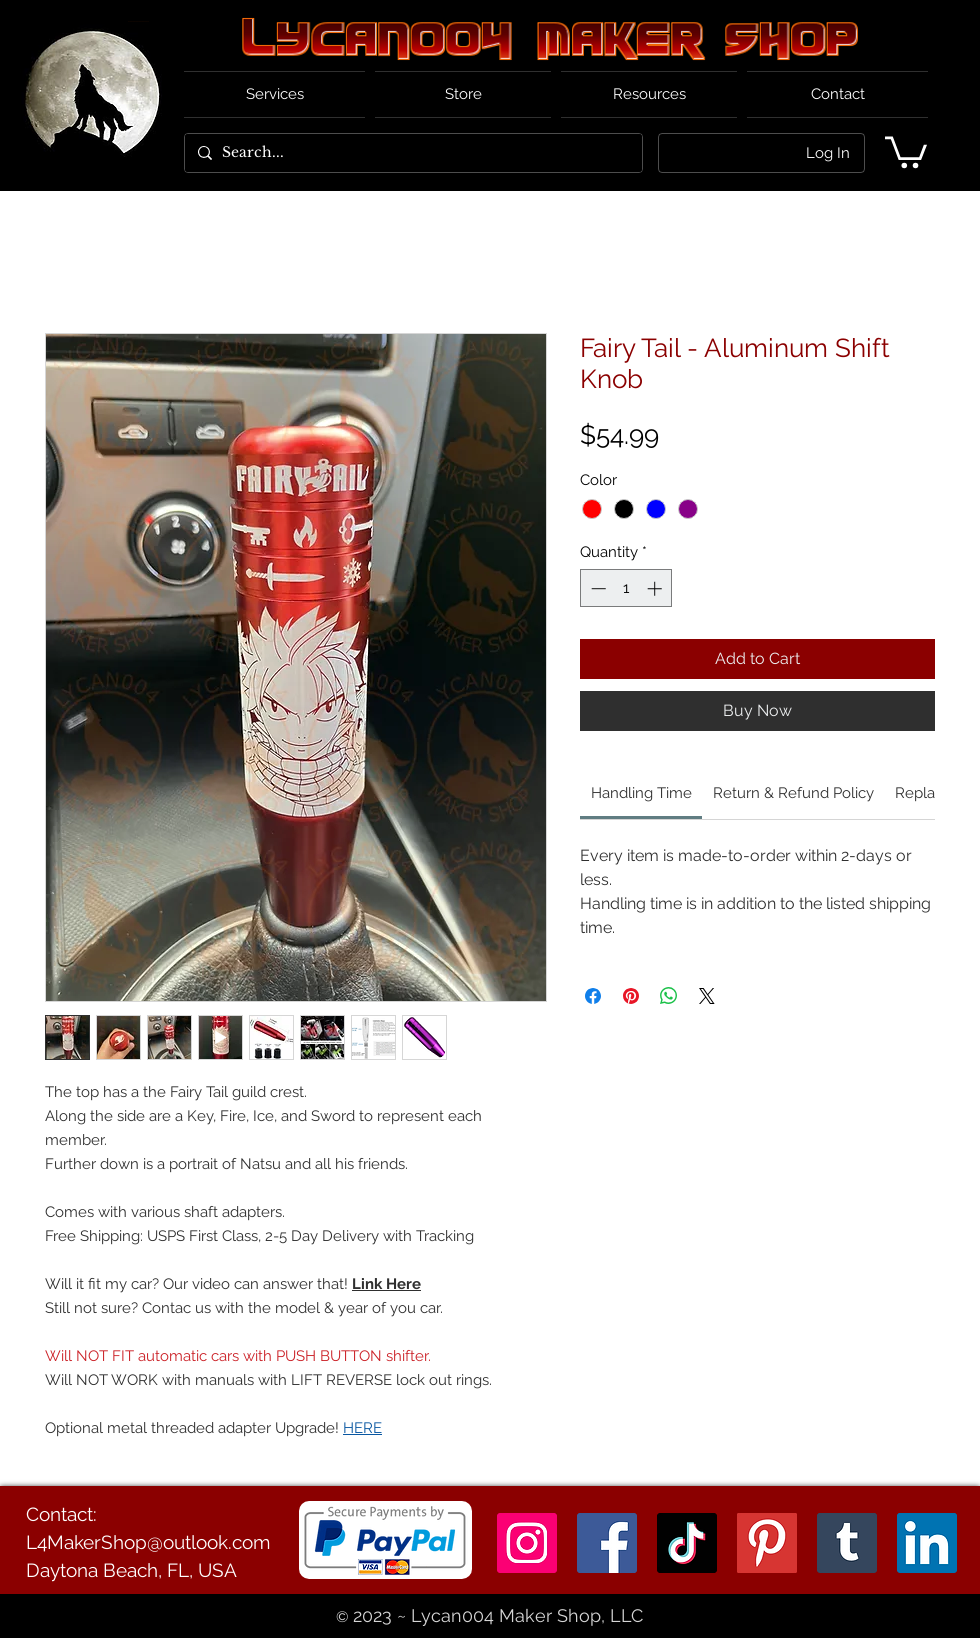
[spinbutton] (626, 588)
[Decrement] (596, 588)
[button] (906, 150)
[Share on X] (707, 996)
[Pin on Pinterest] (631, 996)
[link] (641, 793)
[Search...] (411, 153)
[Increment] (656, 588)
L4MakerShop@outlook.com (148, 1542)
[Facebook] (607, 1543)
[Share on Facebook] (593, 996)
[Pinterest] (767, 1543)
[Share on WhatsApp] (669, 996)
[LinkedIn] (927, 1543)
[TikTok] (687, 1543)
